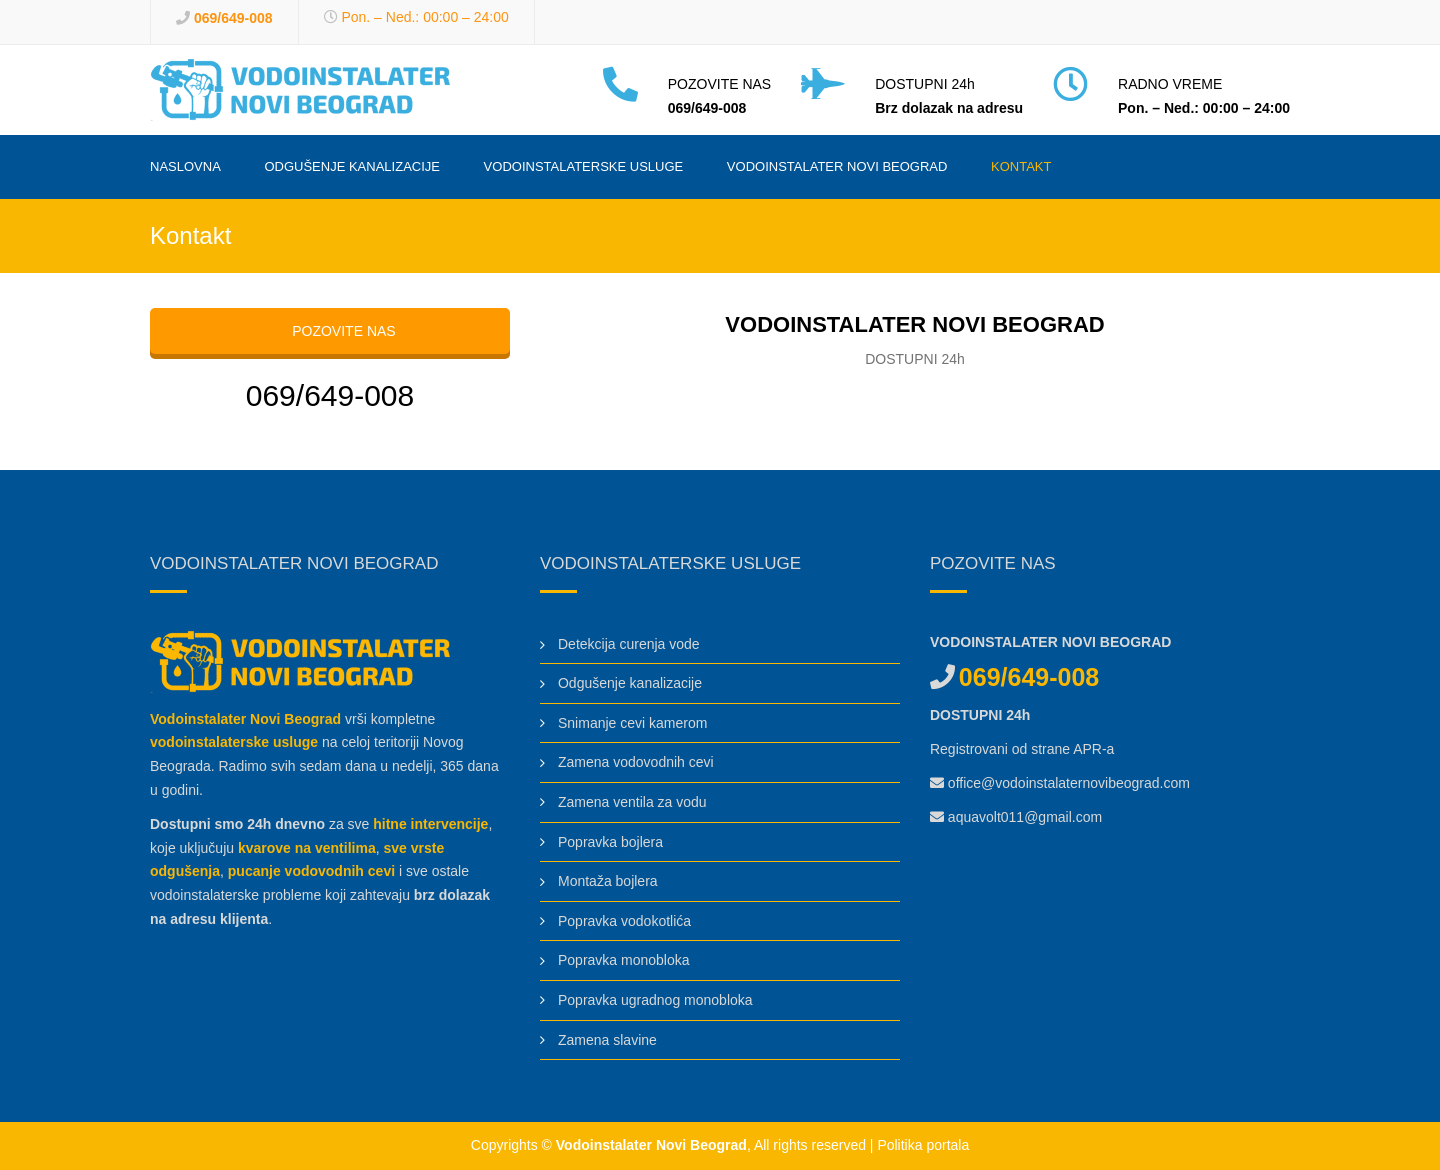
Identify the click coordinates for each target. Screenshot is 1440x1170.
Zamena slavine (607, 1040)
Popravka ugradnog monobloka (655, 1000)
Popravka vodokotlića (624, 921)
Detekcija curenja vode (629, 644)
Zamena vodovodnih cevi (636, 762)
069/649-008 (233, 18)
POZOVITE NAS (329, 331)
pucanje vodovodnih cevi (311, 871)
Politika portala (923, 1145)
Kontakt (1021, 166)
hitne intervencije (430, 824)
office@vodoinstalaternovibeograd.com (1069, 783)
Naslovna (185, 166)
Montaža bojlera (608, 881)
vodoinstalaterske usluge (234, 742)
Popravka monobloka (624, 960)
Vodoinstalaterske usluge (584, 166)
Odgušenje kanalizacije (352, 166)
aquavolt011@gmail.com (1025, 817)
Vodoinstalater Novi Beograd (837, 166)
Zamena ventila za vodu (632, 802)
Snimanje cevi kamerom (632, 723)
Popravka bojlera (610, 842)
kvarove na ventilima (307, 848)
